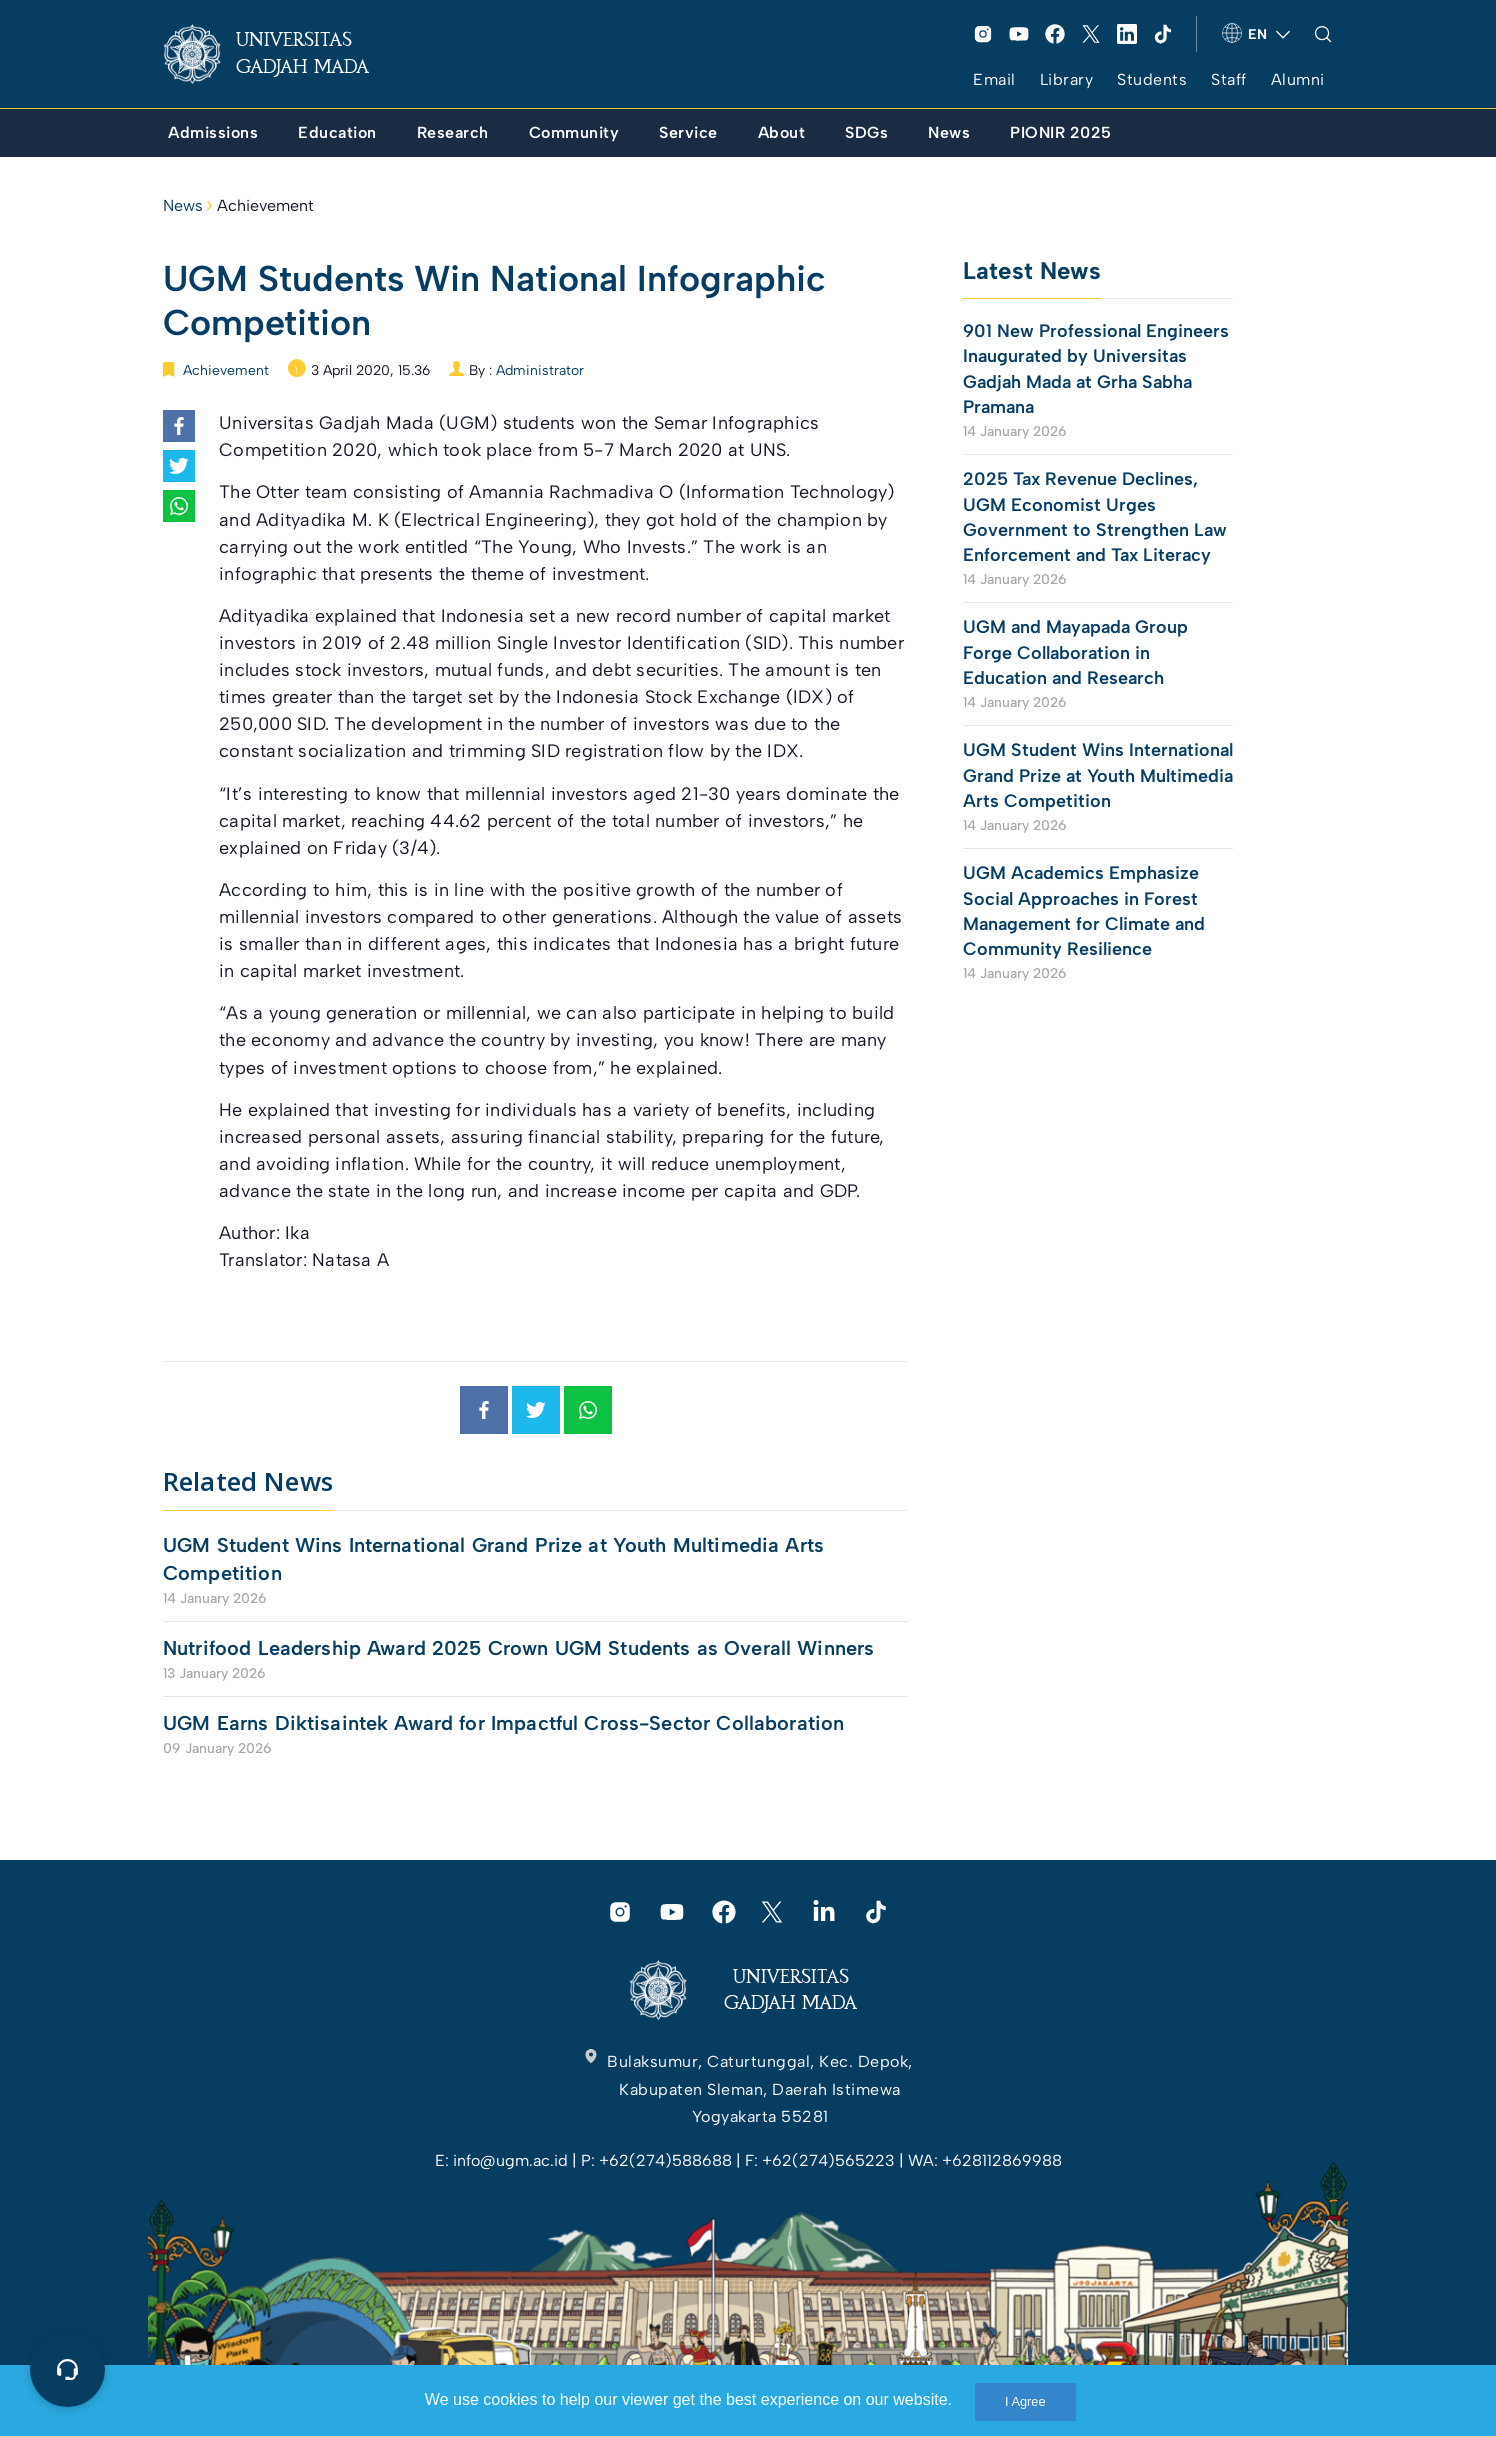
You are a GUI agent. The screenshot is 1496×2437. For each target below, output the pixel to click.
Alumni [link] (1298, 79)
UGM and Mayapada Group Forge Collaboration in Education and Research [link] (1075, 652)
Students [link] (1152, 79)
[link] (282, 54)
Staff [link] (1229, 79)
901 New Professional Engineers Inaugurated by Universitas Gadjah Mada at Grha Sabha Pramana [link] (1096, 369)
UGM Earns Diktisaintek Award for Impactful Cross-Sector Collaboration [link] (503, 1723)
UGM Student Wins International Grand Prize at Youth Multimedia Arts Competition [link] (493, 1559)
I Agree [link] (1025, 2401)
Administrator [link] (540, 370)
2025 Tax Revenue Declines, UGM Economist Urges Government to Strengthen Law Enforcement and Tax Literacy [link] (1095, 517)
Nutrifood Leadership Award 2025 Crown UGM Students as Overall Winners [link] (518, 1648)
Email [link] (994, 79)
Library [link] (1067, 79)
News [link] (183, 205)
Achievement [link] (265, 205)
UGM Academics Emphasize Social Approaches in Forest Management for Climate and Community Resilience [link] (1084, 911)
